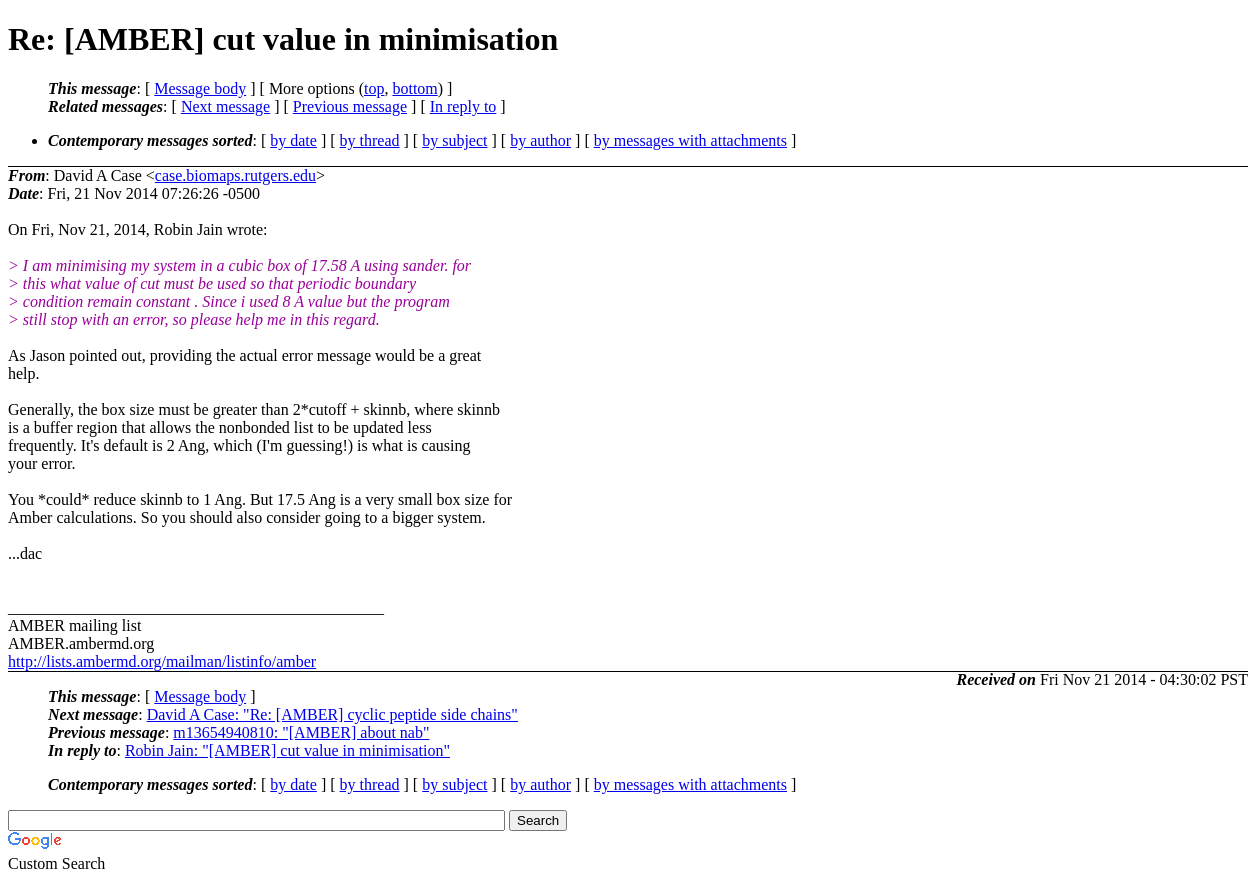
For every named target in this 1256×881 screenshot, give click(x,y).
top (374, 88)
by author (540, 140)
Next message (225, 106)
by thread (370, 140)
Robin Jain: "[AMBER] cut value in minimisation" (287, 750)
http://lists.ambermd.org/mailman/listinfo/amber (162, 661)
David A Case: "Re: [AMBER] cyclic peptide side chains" (332, 714)
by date (293, 140)
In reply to (463, 106)
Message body (200, 88)
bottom (414, 88)
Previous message (350, 106)
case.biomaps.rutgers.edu (235, 175)
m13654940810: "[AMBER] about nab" (301, 732)
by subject (454, 140)
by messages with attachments (690, 140)
